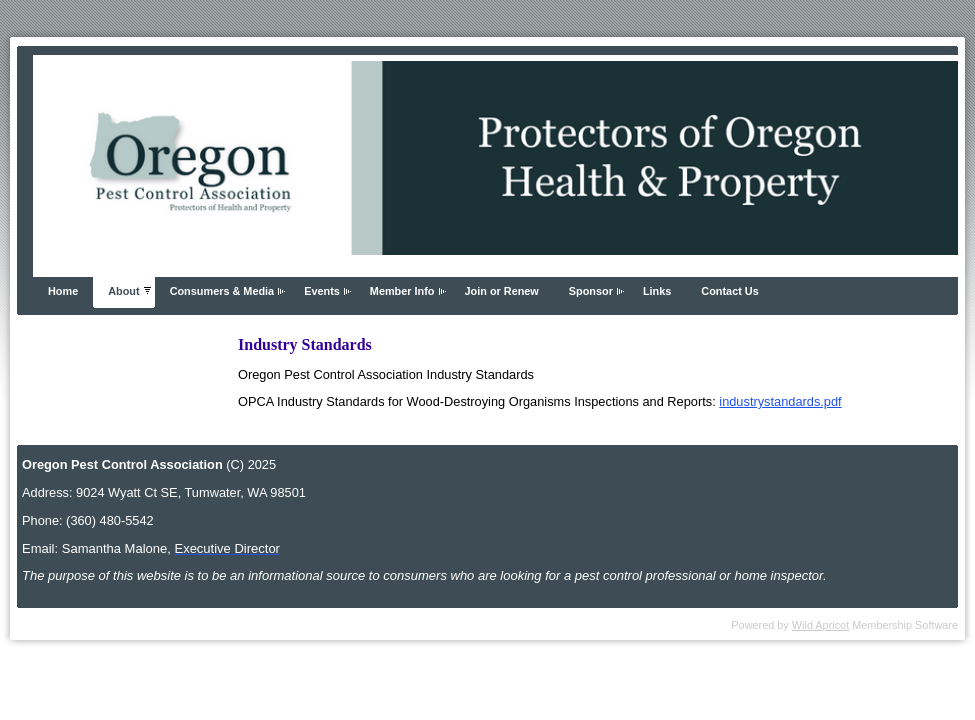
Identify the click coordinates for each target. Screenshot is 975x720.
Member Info (402, 291)
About (123, 291)
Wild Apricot (820, 625)
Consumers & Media (222, 291)
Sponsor (591, 291)
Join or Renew (502, 291)
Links (657, 291)
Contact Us (729, 291)
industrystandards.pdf (780, 401)
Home (63, 291)
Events (322, 291)
